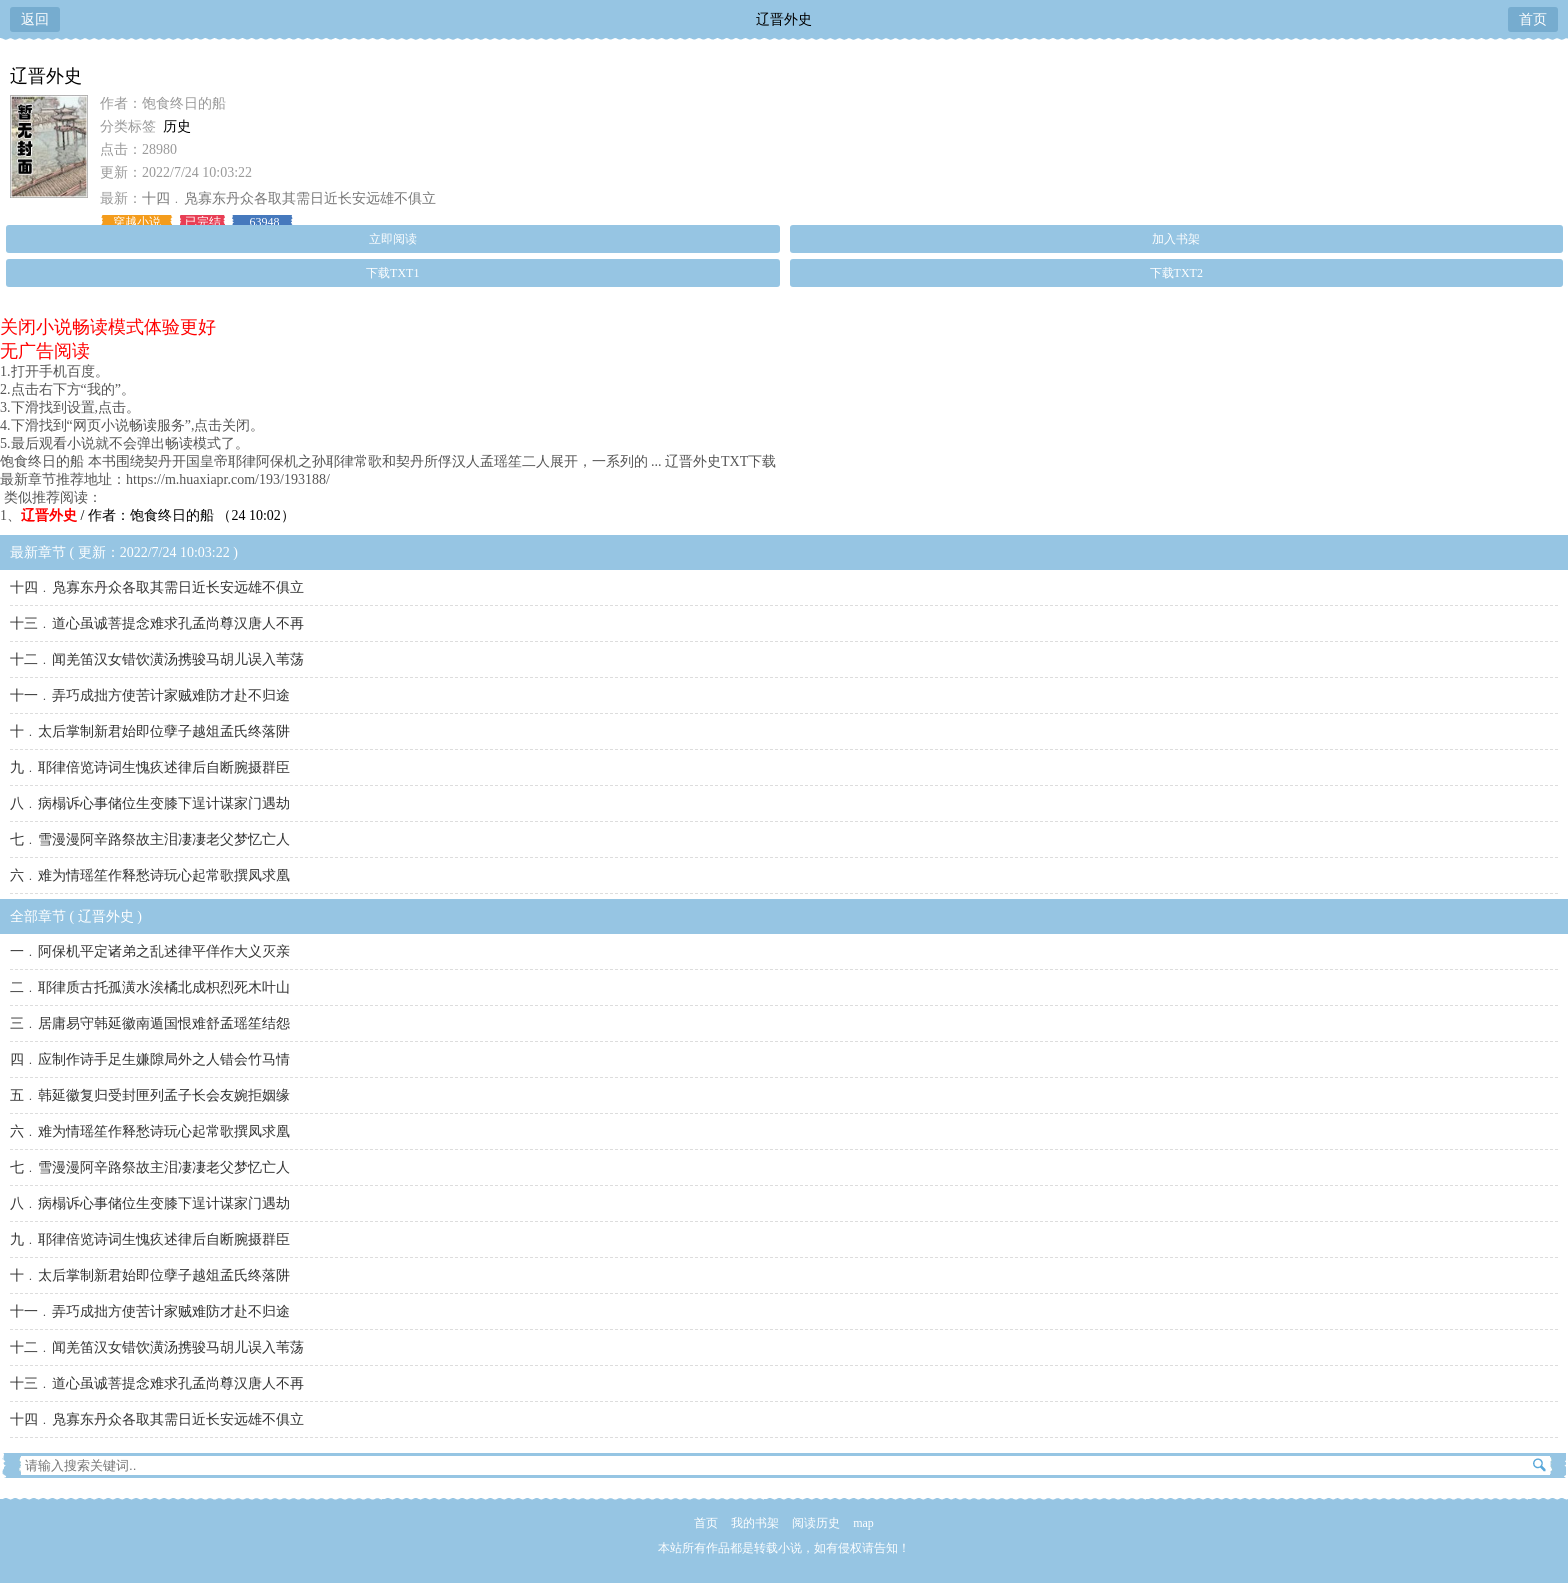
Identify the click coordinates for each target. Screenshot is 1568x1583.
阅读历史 (816, 1523)
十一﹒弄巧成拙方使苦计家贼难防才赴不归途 (150, 695)
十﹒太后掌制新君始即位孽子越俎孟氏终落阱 (150, 731)
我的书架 (755, 1523)
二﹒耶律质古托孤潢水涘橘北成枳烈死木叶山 (150, 987)
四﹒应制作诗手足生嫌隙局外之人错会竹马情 (150, 1059)
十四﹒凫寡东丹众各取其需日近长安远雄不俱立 (289, 198)
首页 (1533, 19)
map (863, 1523)
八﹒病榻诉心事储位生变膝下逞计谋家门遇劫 (150, 803)
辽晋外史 (784, 19)
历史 (177, 126)
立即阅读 (393, 239)
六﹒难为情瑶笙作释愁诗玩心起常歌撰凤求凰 (150, 875)
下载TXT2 (1176, 273)
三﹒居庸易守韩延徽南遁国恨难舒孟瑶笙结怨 (150, 1023)
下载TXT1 (392, 273)
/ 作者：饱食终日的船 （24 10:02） (158, 515)
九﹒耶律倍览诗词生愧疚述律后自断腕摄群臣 (150, 767)
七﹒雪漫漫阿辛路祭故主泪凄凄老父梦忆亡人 (150, 839)
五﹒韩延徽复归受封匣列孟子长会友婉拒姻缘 (150, 1095)
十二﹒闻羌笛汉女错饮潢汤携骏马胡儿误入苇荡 (157, 659)
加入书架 (1176, 239)
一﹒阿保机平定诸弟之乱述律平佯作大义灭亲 (150, 951)
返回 (35, 19)
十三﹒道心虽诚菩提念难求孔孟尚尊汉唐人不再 (157, 623)
